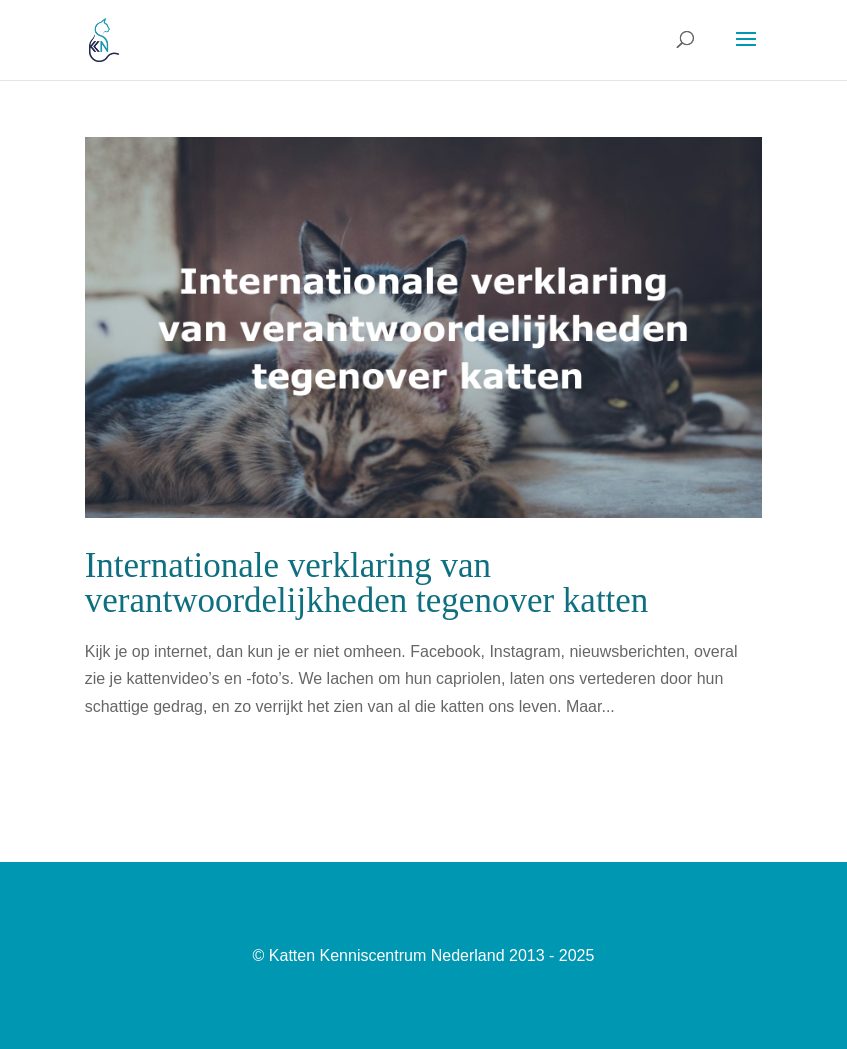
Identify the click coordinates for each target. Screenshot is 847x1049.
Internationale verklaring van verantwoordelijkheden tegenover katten (367, 583)
